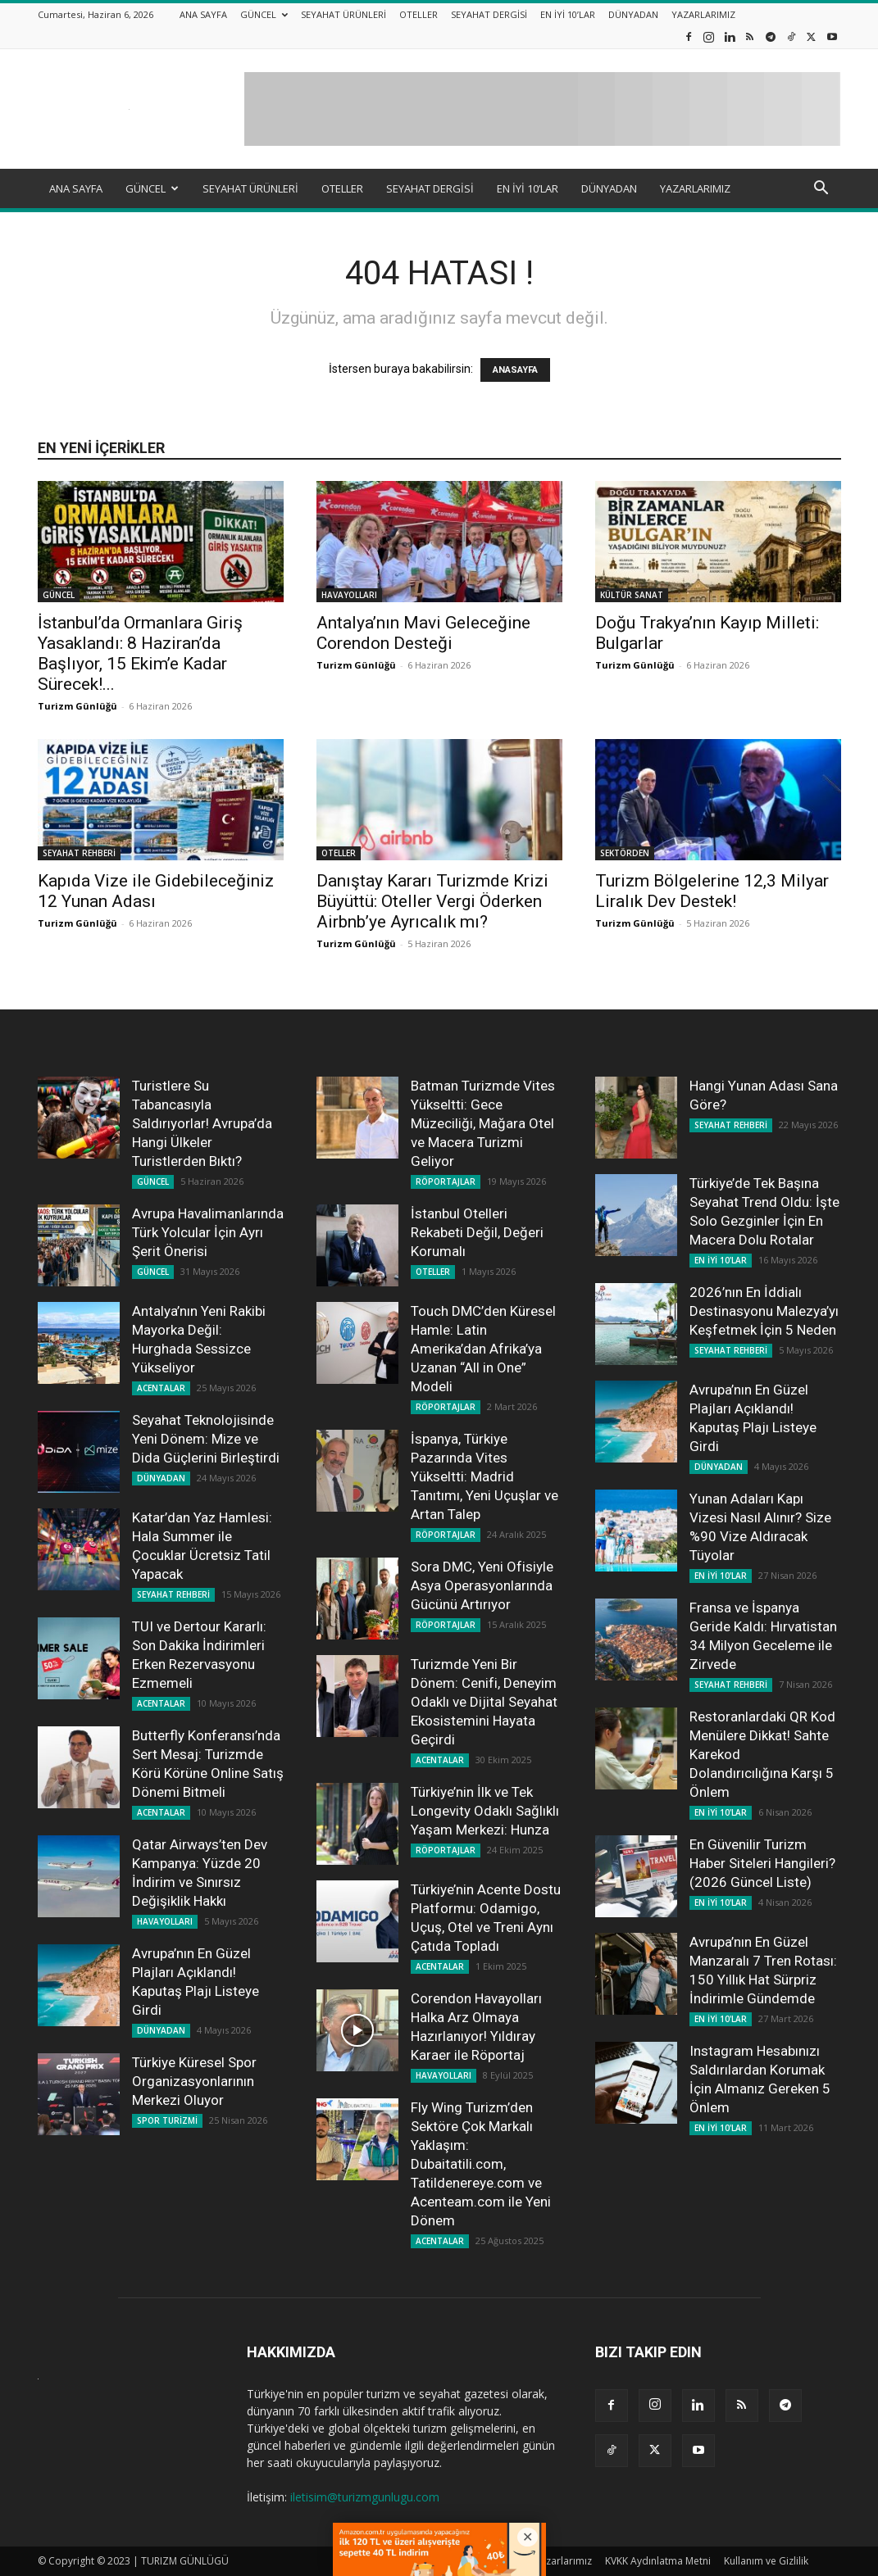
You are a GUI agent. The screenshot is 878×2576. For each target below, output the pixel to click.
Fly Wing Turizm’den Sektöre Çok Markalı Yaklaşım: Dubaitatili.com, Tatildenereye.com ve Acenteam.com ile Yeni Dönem (481, 2164)
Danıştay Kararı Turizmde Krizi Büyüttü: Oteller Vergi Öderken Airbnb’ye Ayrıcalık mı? (432, 901)
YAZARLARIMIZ (703, 14)
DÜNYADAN (633, 14)
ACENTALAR (161, 1388)
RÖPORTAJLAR (445, 1181)
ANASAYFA (515, 370)
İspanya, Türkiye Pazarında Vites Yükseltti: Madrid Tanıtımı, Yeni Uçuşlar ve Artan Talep (484, 1476)
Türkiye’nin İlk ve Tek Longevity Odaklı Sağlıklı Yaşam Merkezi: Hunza (485, 1811)
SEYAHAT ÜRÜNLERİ (343, 14)
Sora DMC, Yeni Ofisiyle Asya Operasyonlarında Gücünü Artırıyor (482, 1585)
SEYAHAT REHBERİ (79, 853)
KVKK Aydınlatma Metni (658, 2561)
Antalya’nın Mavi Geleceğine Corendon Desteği (423, 633)
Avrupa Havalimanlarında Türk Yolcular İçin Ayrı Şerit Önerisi (208, 1232)
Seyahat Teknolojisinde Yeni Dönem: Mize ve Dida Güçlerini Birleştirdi (206, 1439)
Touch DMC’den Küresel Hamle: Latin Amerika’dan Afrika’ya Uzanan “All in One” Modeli (483, 1349)
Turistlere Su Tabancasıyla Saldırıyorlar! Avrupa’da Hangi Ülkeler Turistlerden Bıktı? (202, 1123)
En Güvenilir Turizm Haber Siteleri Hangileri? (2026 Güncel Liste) (762, 1863)
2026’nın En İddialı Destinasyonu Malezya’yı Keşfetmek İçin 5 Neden (764, 1311)
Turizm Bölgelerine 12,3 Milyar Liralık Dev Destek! (712, 891)
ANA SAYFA (203, 14)
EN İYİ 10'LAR (720, 1260)
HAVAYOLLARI (349, 595)
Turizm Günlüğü (77, 706)
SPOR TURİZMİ (167, 2120)
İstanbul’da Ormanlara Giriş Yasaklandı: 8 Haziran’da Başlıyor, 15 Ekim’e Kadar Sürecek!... (140, 653)
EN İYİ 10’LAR (567, 14)
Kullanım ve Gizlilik (766, 2561)
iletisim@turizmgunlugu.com (364, 2497)
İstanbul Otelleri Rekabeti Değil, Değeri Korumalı (477, 1232)
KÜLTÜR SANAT (631, 595)
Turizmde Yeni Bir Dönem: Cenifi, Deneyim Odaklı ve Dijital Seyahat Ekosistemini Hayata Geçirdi (484, 1702)
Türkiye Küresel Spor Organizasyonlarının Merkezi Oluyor (194, 2081)
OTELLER (418, 14)
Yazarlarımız (563, 2561)
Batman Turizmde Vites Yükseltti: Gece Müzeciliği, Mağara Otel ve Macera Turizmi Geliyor (483, 1123)
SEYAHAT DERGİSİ (489, 14)
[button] (821, 189)
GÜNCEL (264, 14)
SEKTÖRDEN (624, 853)
